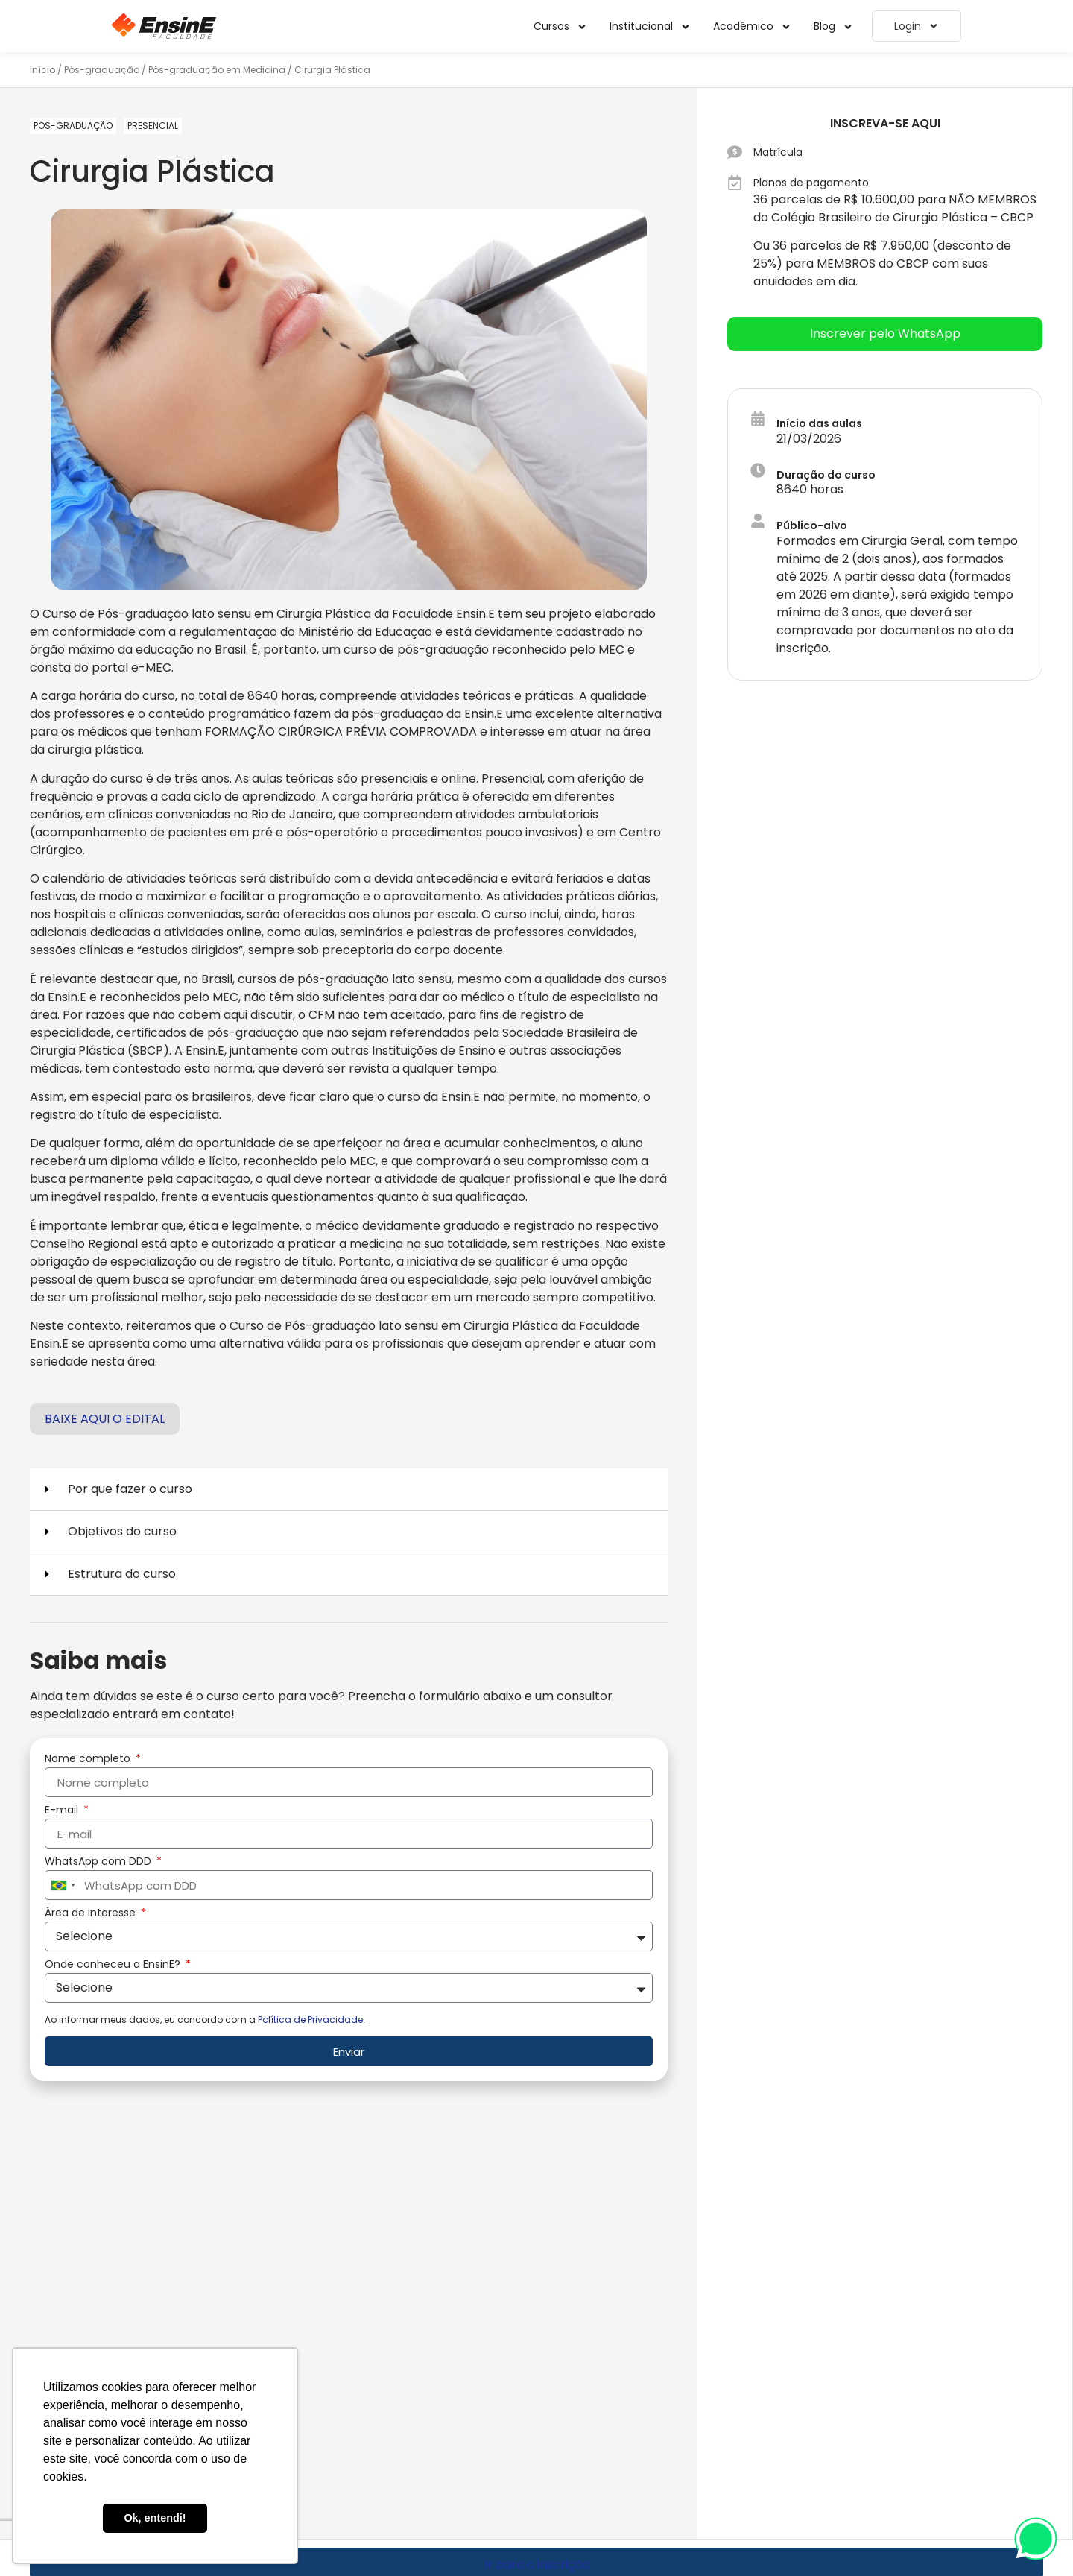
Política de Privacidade (310, 2019)
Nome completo (89, 1759)
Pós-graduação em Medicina (216, 69)
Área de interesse (92, 1913)
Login (916, 26)
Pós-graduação (101, 69)
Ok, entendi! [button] (155, 2518)
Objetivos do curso (122, 1531)
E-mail (63, 1811)
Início (42, 69)
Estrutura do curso (122, 1573)
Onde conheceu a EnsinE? (114, 1965)
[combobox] (62, 1885)
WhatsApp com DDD (99, 1862)
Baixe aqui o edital (105, 1418)
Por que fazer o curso (130, 1488)
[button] (349, 1489)
